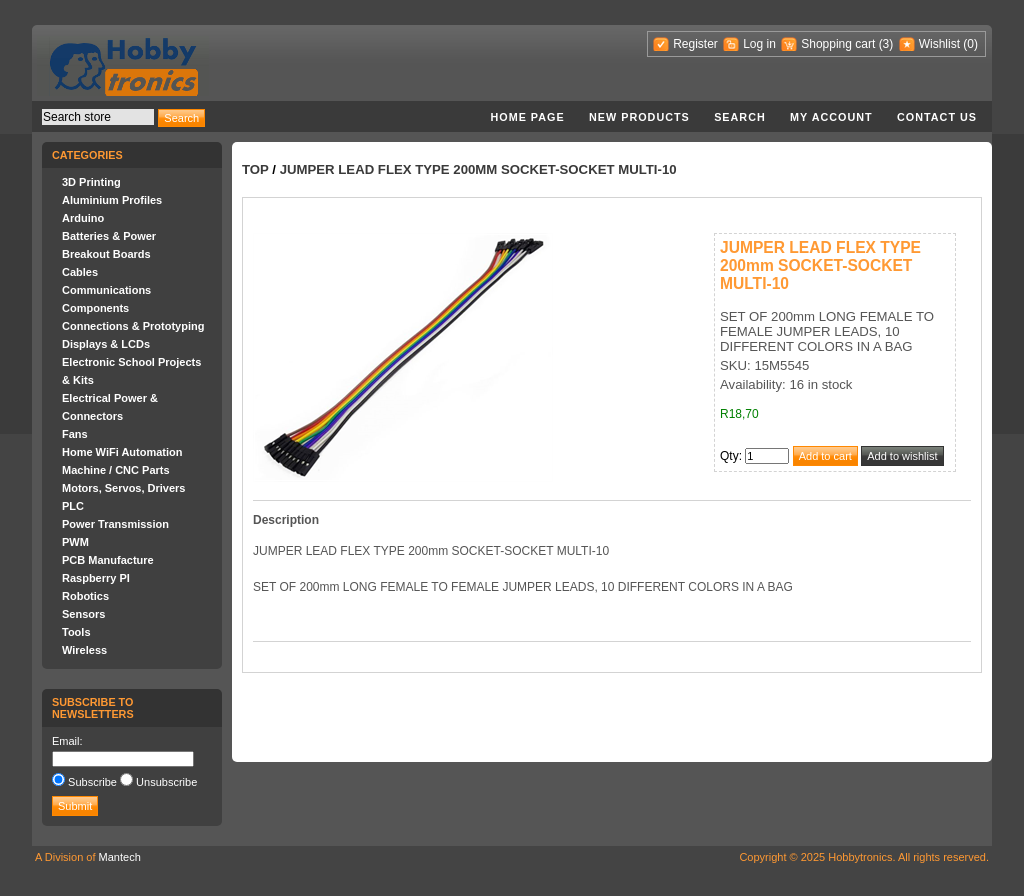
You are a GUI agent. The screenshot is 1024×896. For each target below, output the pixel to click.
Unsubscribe (166, 782)
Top (255, 169)
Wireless (84, 650)
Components (95, 308)
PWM (75, 542)
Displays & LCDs (106, 344)
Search (740, 117)
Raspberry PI (96, 578)
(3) (886, 44)
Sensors (83, 614)
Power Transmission (115, 524)
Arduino (83, 218)
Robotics (85, 596)
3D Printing (91, 182)
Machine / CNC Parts (116, 470)
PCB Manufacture (108, 560)
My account (831, 117)
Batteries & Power (109, 236)
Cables (80, 272)
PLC (73, 506)
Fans (75, 434)
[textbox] (98, 117)
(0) (970, 44)
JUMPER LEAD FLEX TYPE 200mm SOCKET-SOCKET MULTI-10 (478, 169)
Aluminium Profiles (112, 200)
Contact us (937, 117)
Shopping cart (838, 44)
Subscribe (92, 782)
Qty (729, 456)
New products (639, 117)
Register (695, 44)
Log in (759, 44)
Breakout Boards (106, 254)
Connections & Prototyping (133, 326)
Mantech (120, 857)
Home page (527, 117)
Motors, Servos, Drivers (124, 488)
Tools (76, 632)
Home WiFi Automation (122, 452)
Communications (106, 290)
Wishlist (939, 44)
